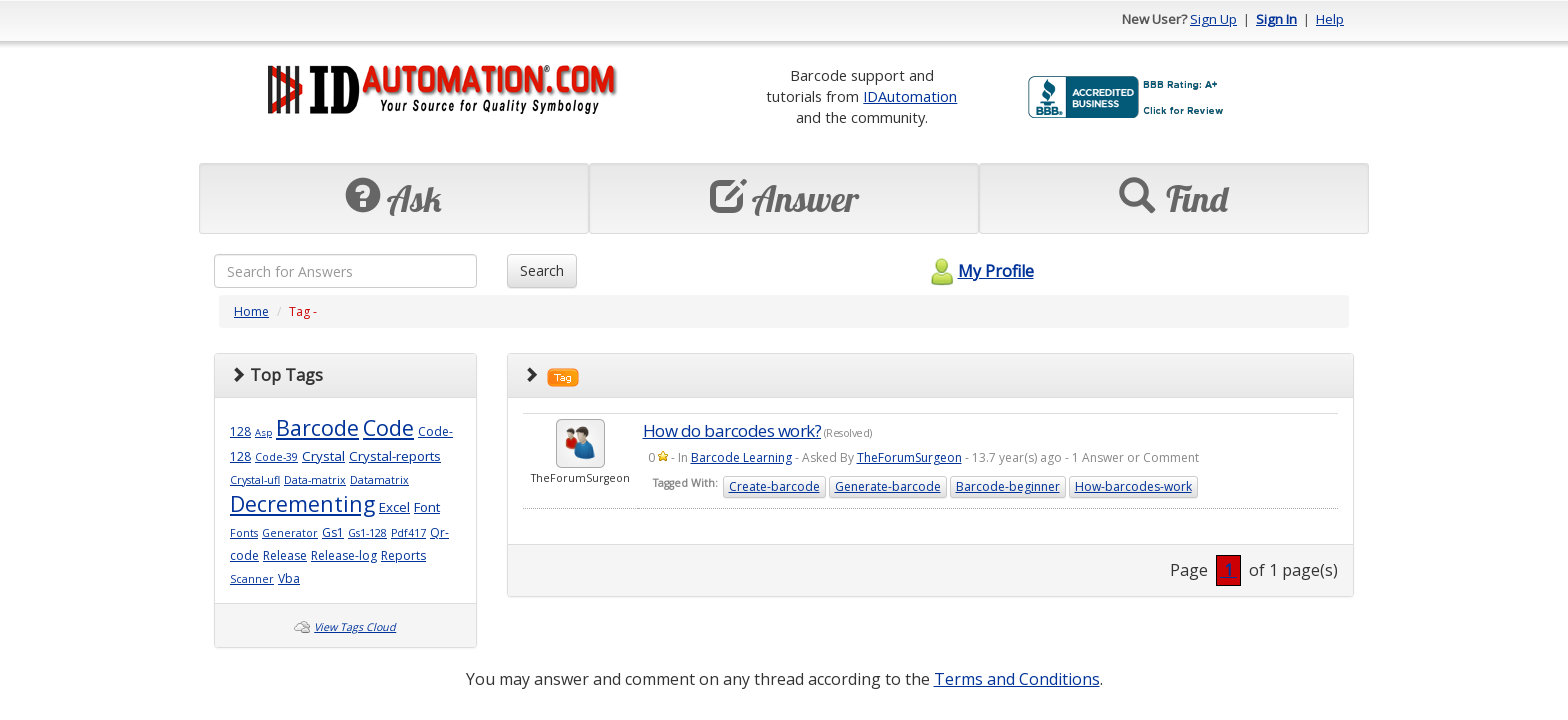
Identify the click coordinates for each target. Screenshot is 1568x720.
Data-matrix (315, 480)
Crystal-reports (395, 456)
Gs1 (333, 532)
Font (427, 507)
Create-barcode (774, 486)
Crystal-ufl (255, 480)
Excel (394, 507)
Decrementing (302, 503)
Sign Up (1213, 19)
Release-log (344, 555)
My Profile (979, 271)
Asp (263, 432)
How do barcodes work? (732, 430)
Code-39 (276, 457)
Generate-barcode (888, 486)
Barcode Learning (741, 457)
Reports (403, 555)
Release (285, 555)
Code (388, 427)
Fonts (244, 533)
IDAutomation (910, 96)
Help (1330, 19)
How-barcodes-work (1133, 486)
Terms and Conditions (1017, 679)
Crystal (323, 456)
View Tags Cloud (355, 627)
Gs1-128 (367, 533)
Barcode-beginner (1008, 486)
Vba (289, 578)
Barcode (317, 427)
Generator (290, 533)
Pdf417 (408, 533)
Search (542, 270)
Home (251, 311)
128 (240, 431)
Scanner (252, 579)
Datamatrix (379, 480)
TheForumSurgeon (909, 457)
